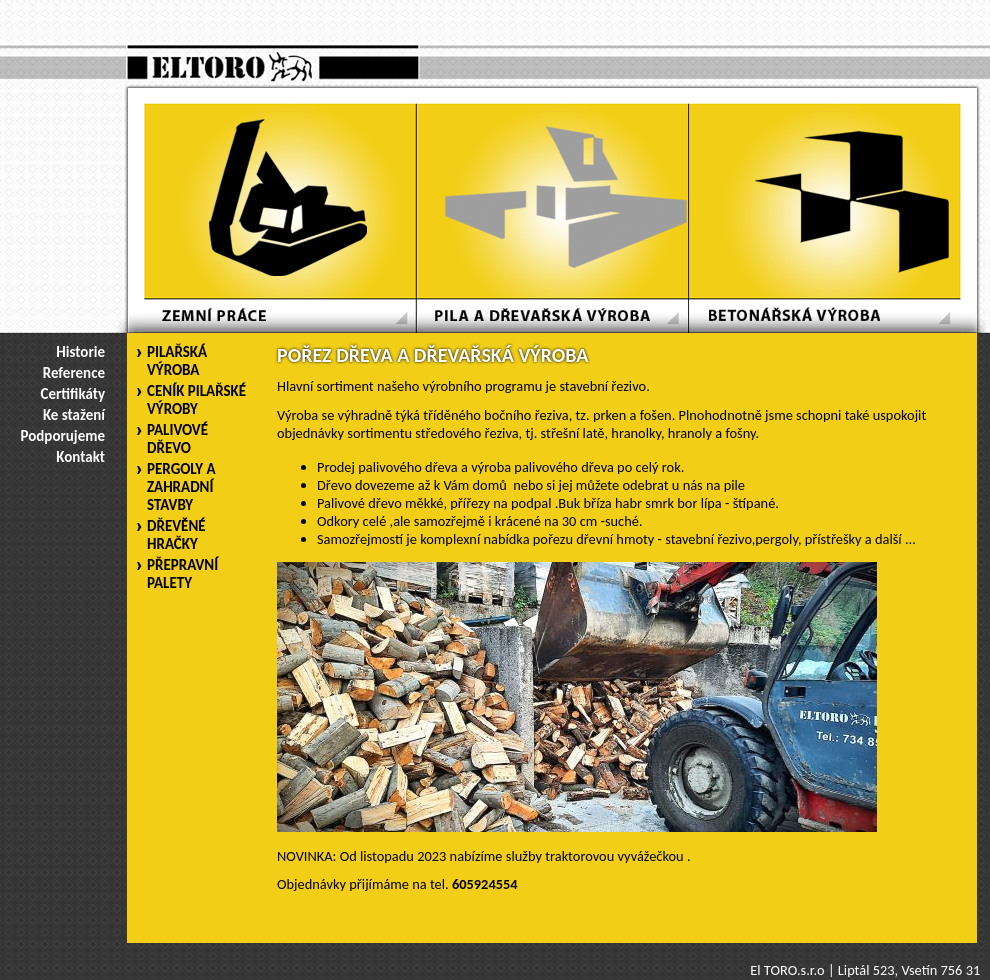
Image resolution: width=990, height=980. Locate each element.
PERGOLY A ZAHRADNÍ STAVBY (181, 487)
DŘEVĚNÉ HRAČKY (176, 535)
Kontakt (80, 457)
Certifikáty (72, 394)
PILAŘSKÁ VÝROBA (177, 361)
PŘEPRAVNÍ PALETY (182, 574)
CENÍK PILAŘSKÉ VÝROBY (196, 400)
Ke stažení (74, 415)
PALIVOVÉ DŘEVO (177, 439)
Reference (74, 373)
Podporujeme (63, 436)
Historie (80, 352)
